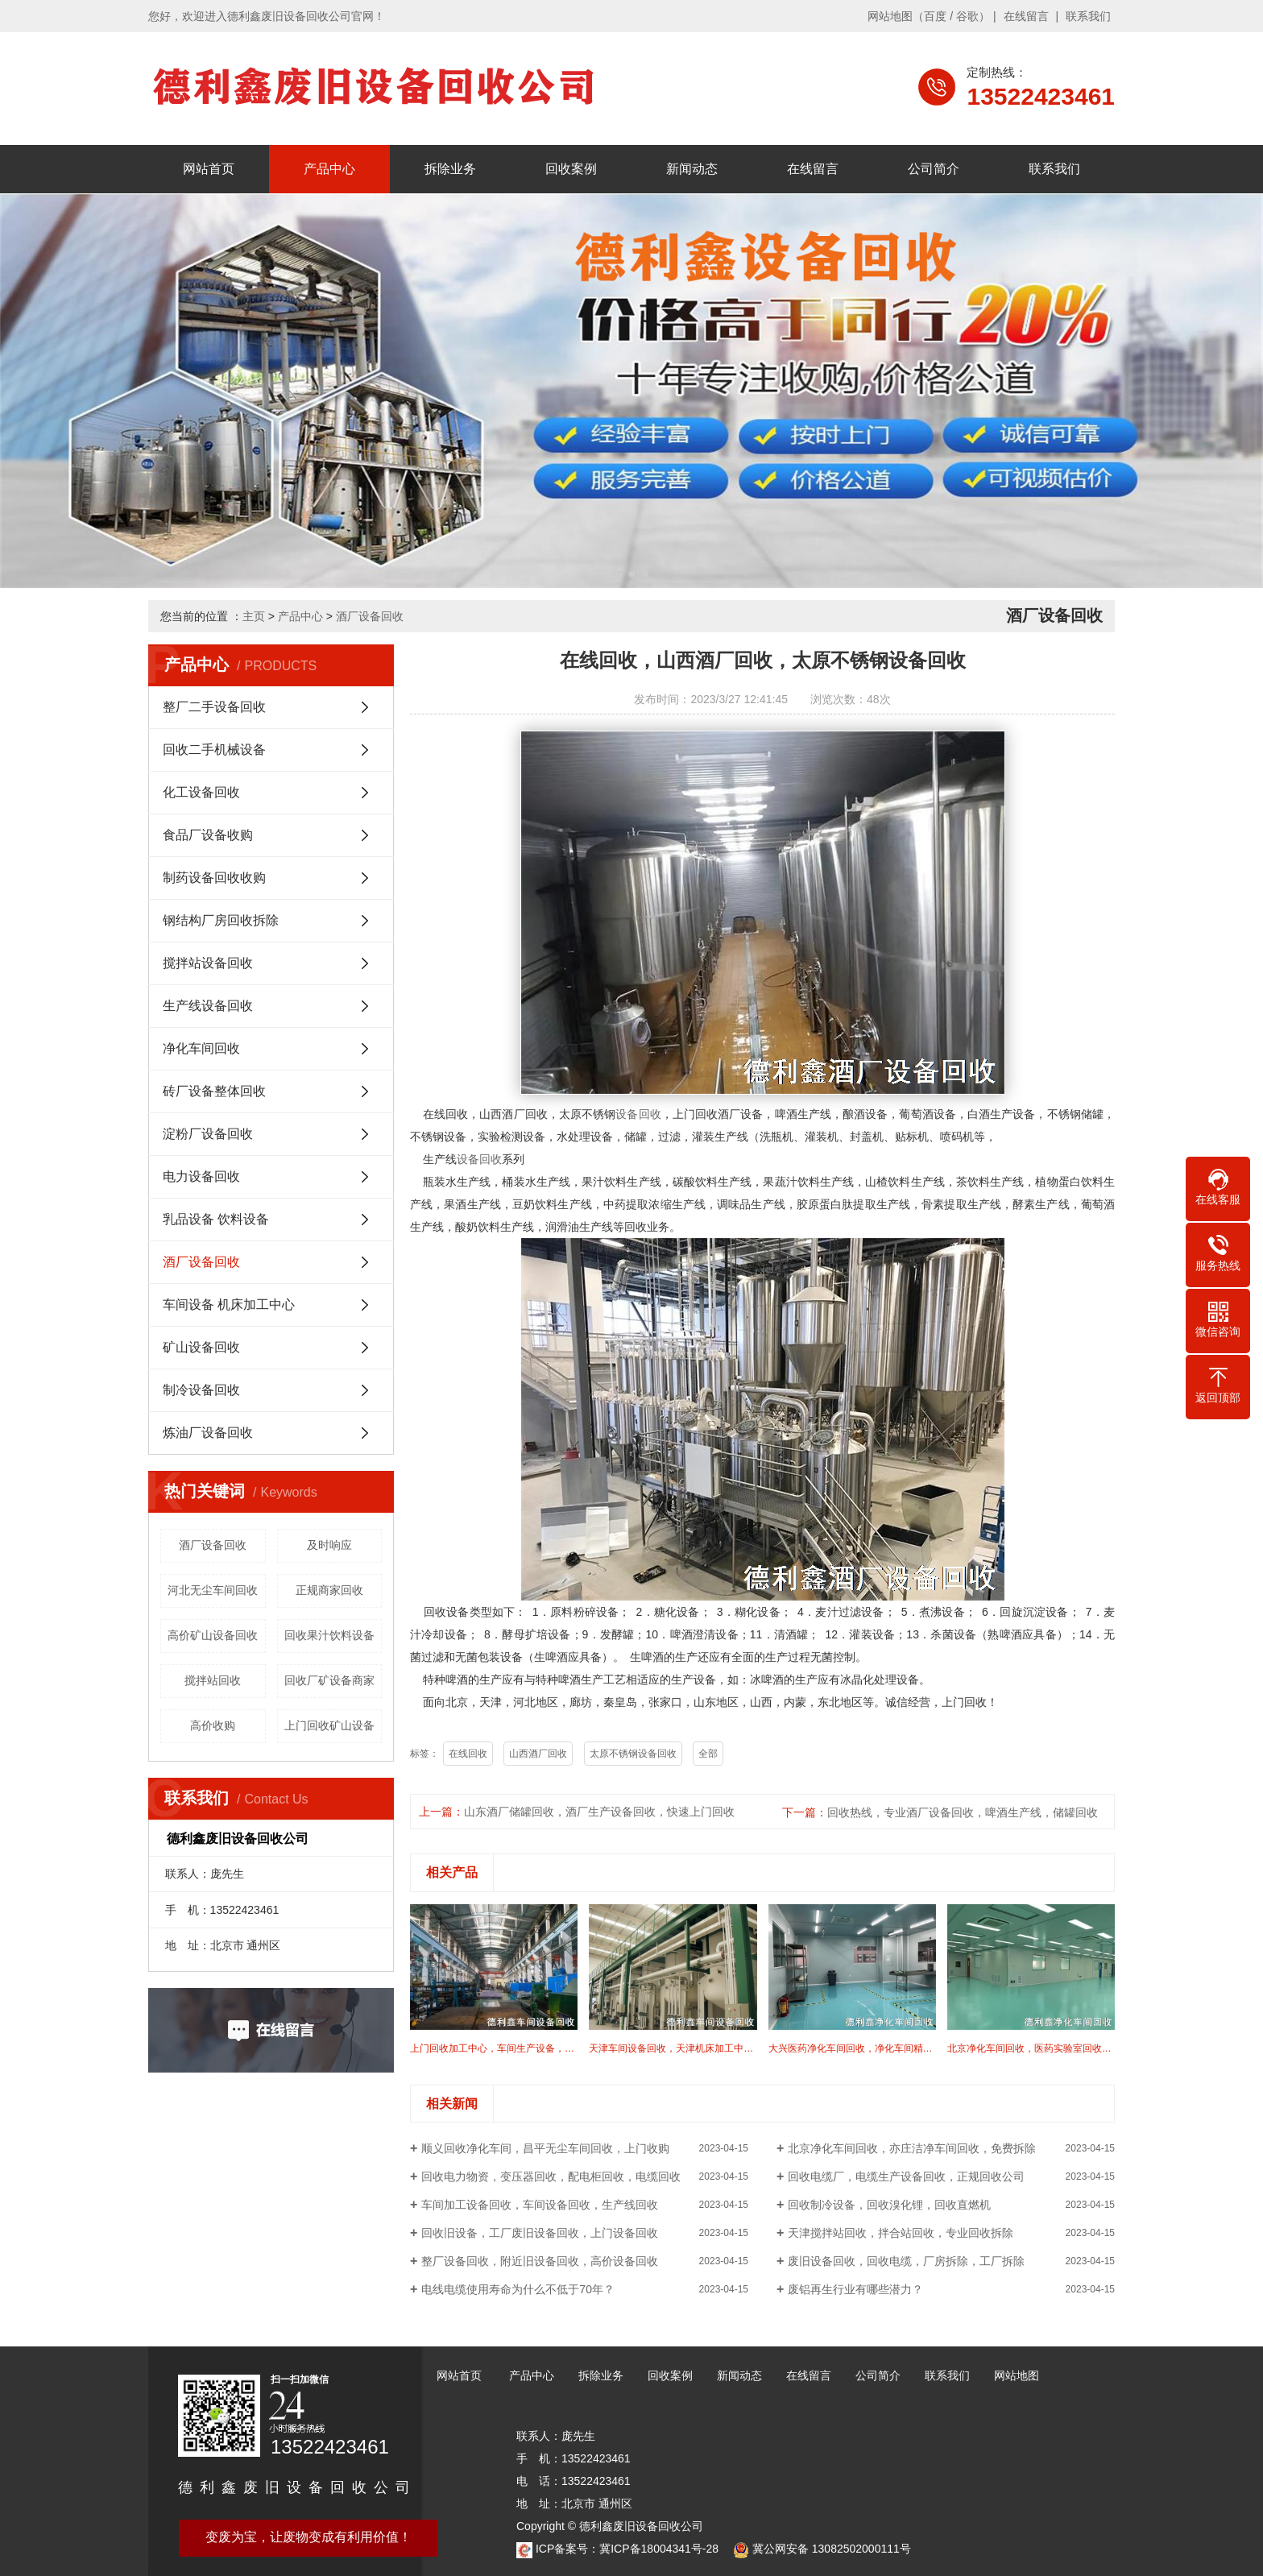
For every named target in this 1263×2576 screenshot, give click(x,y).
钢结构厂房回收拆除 (221, 920)
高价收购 (212, 1725)
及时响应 (329, 1545)
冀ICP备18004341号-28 (658, 2548)
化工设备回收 (201, 792)
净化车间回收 (201, 1048)
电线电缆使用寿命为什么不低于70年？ (518, 2289)
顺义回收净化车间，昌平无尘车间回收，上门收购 (545, 2148)
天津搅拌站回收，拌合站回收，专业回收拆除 (900, 2232)
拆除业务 (450, 169)
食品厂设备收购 (208, 835)
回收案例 (571, 169)
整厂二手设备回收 (214, 707)
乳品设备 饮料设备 (216, 1219)
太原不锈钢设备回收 (633, 1753)
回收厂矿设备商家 (329, 1680)
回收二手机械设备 (214, 749)
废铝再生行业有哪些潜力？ (855, 2289)
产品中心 (329, 169)
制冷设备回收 (201, 1390)
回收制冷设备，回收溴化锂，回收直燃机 (889, 2204)
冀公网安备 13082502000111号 (831, 2548)
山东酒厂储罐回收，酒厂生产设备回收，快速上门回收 (599, 1811)
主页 (253, 616)
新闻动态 (692, 169)
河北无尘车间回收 (213, 1590)
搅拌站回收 (212, 1680)
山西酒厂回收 (538, 1753)
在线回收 (468, 1753)
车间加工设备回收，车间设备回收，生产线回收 (539, 2204)
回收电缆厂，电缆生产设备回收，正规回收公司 (906, 2176)
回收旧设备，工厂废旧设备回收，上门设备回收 (539, 2232)
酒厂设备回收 (370, 616)
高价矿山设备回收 (213, 1635)
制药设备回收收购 (214, 877)
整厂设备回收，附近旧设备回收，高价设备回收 (539, 2261)
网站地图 (890, 16)
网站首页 (208, 169)
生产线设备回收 (208, 1006)
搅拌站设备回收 (208, 963)
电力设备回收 (201, 1176)
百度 (935, 16)
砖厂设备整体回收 (214, 1091)
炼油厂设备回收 (208, 1432)
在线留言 (1026, 16)
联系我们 (1088, 16)
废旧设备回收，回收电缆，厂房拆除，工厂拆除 (906, 2261)
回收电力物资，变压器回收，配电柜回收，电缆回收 (551, 2176)
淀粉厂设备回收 (208, 1134)
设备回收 (637, 1114)
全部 (708, 1753)
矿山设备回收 (201, 1347)
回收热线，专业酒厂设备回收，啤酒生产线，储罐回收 (962, 1812)
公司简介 (933, 169)
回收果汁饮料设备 (329, 1635)
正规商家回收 (329, 1590)
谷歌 (967, 16)
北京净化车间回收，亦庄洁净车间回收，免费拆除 (912, 2148)
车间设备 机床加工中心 (229, 1304)
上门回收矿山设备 (329, 1725)
